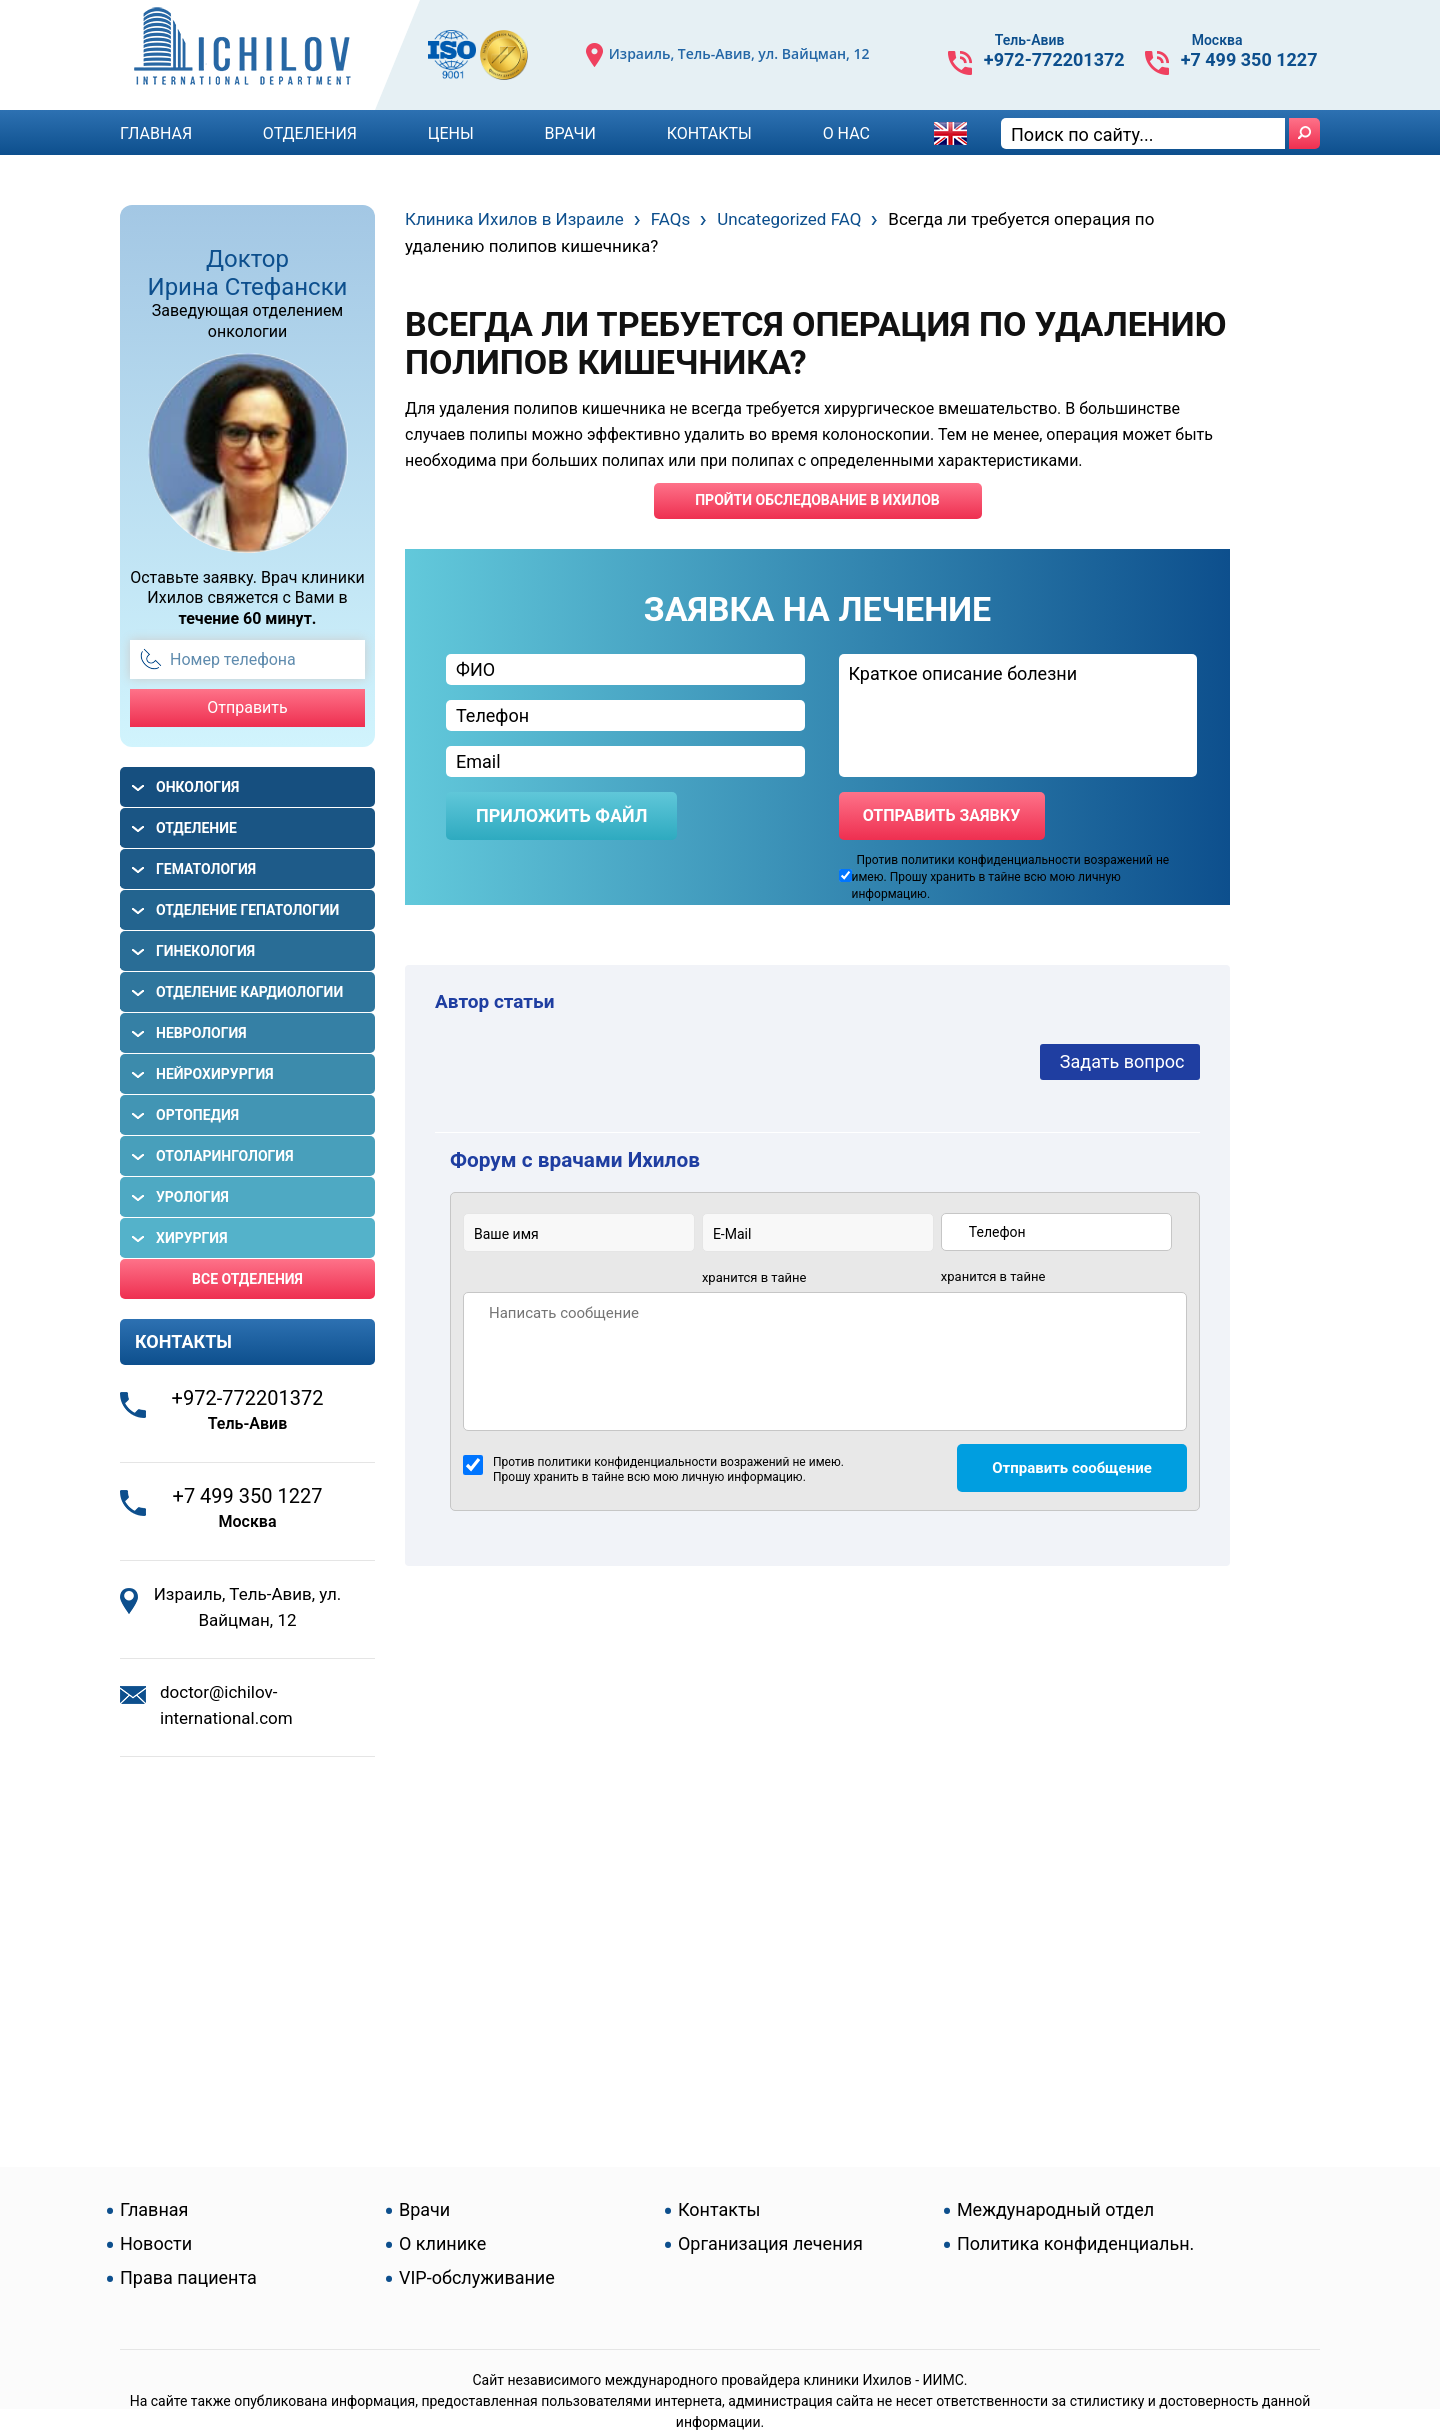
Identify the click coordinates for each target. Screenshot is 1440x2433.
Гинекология (205, 951)
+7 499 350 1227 (1249, 59)
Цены (451, 133)
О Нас (846, 133)
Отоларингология (224, 1156)
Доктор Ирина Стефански (248, 273)
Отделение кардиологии (249, 992)
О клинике (442, 2243)
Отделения (310, 133)
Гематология (206, 869)
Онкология (197, 787)
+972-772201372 (1054, 59)
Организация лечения (770, 2243)
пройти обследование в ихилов (817, 500)
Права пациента (188, 2277)
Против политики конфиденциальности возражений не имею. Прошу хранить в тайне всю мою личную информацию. (653, 1469)
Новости (156, 2243)
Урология (192, 1197)
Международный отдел (1055, 2209)
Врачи (570, 133)
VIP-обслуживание (477, 2277)
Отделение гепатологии (247, 910)
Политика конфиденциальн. (1075, 2243)
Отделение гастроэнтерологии (226, 834)
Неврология (201, 1033)
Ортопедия (197, 1115)
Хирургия (191, 1238)
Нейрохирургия (215, 1074)
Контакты (709, 133)
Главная (156, 133)
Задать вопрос (1122, 1061)
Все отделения (247, 1279)
